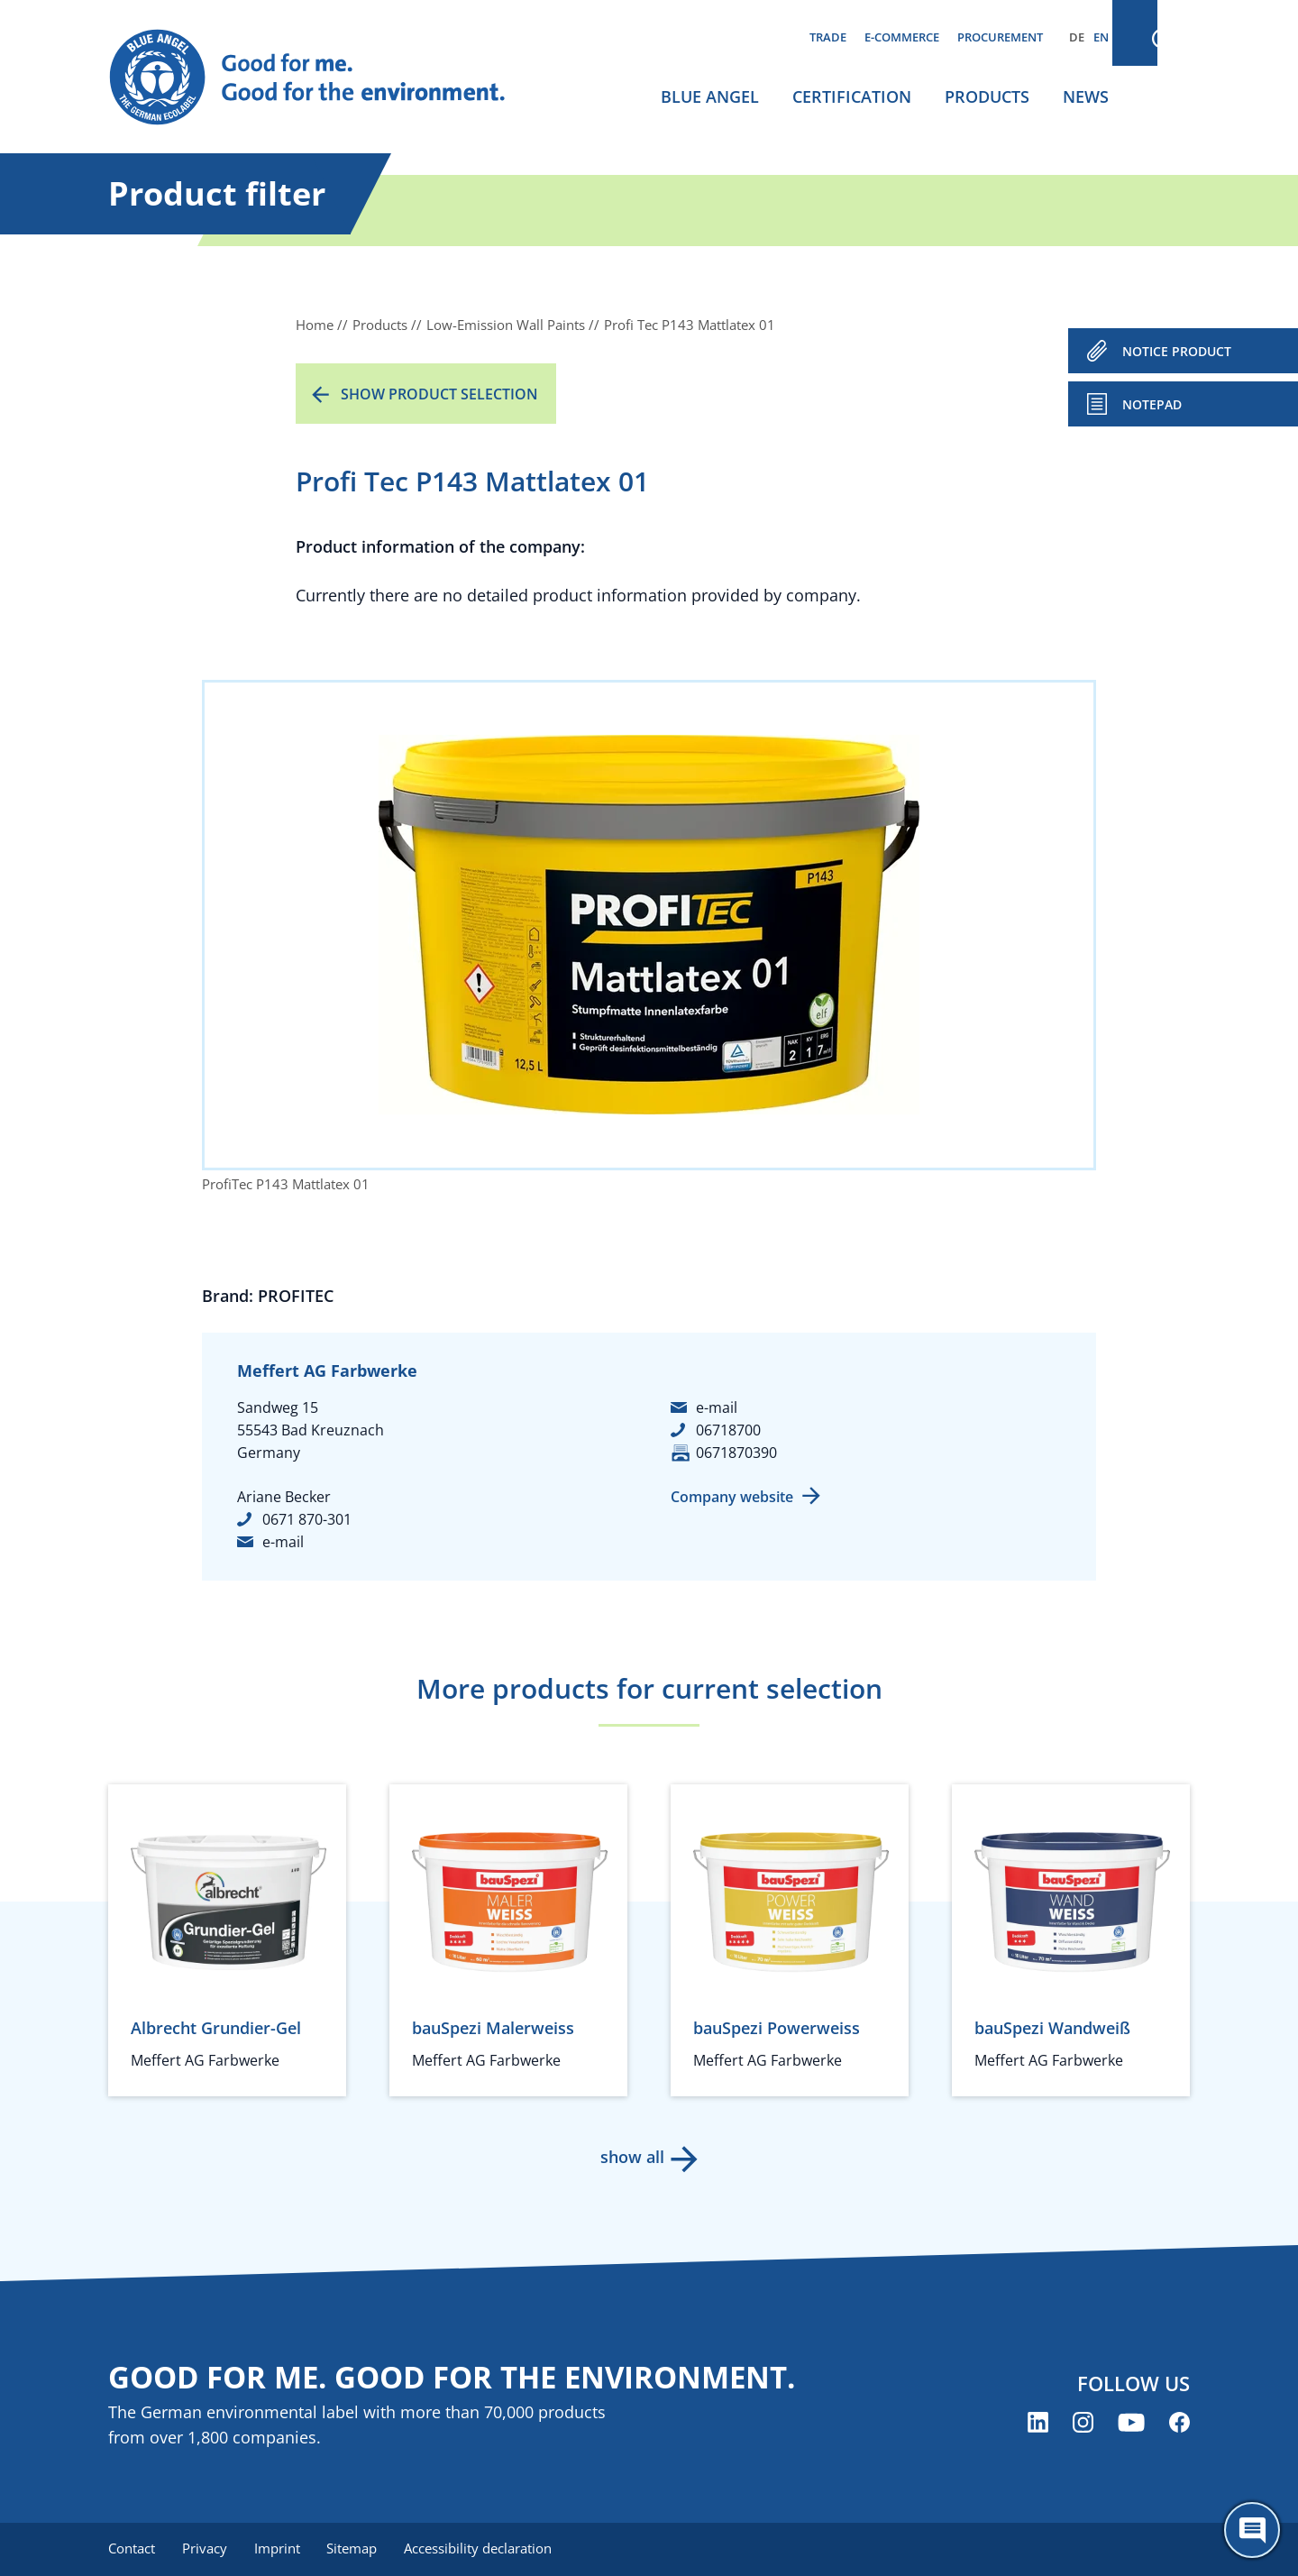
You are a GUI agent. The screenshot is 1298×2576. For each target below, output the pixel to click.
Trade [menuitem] (827, 37)
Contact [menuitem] (131, 2549)
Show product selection (439, 394)
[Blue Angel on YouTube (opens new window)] (1131, 2423)
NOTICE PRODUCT (1176, 351)
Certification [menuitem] (851, 96)
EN (1101, 37)
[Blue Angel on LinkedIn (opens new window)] (1038, 2423)
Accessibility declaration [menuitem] (486, 2549)
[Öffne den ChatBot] (1252, 2530)
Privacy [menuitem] (206, 2549)
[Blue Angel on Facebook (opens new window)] (1179, 2423)
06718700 (728, 1430)
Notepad (1152, 404)
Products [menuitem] (987, 96)
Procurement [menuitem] (1000, 37)
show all (631, 2157)
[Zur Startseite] (324, 77)
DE (1076, 37)
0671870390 (736, 1452)
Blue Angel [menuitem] (710, 96)
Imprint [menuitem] (281, 2549)
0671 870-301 (307, 1519)
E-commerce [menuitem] (901, 37)
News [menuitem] (1086, 96)
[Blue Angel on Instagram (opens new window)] (1083, 2423)
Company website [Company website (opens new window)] (732, 1497)
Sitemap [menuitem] (358, 2549)
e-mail (283, 1542)
